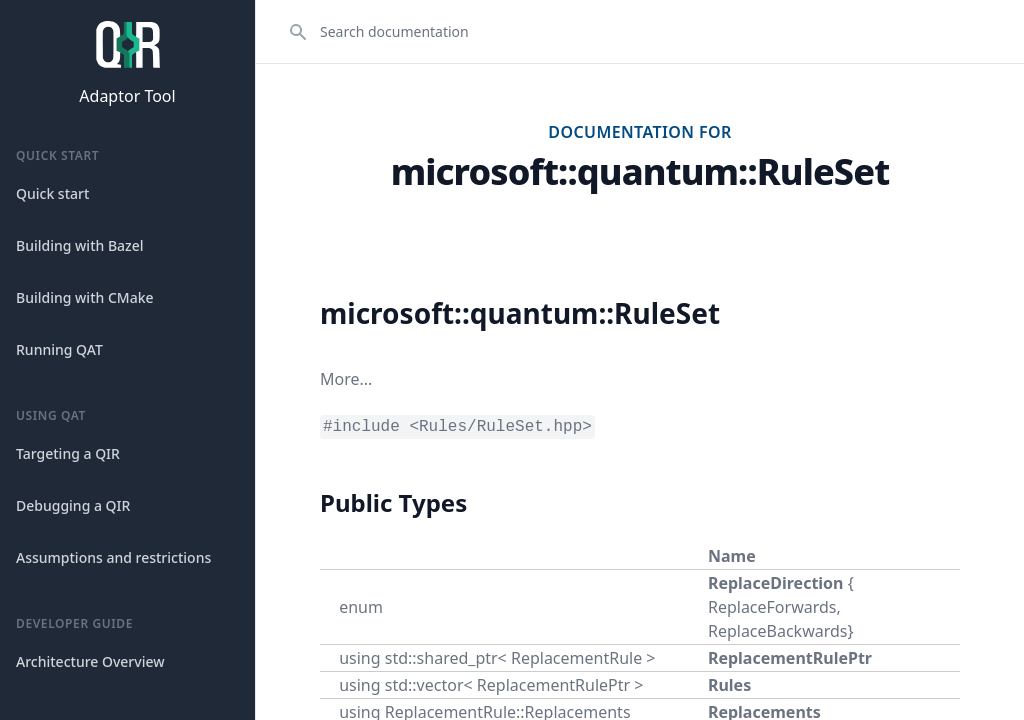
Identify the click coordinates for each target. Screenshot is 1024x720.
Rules (729, 685)
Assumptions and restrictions (113, 557)
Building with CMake (85, 297)
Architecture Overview (90, 661)
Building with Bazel (80, 245)
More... (346, 379)
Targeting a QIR (68, 453)
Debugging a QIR (73, 505)
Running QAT (59, 349)
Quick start (52, 193)
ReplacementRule (576, 658)
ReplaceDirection (776, 583)
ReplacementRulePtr (790, 658)
